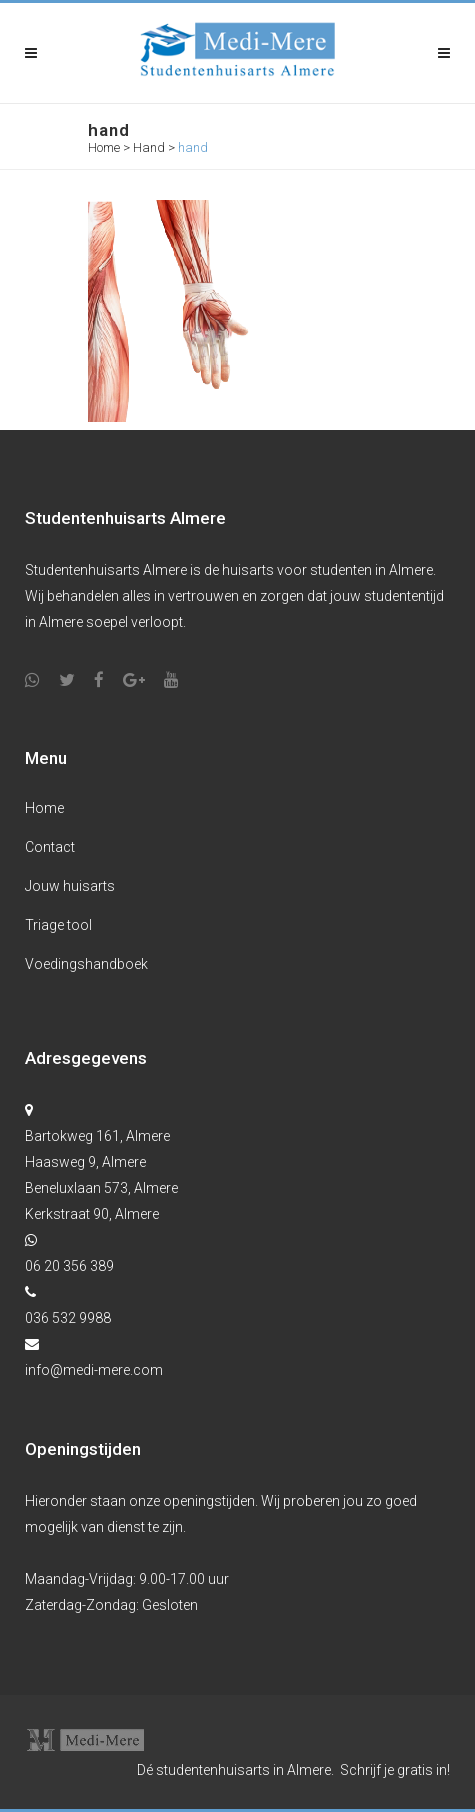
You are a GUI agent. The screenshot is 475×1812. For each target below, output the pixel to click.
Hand (149, 147)
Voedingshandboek (86, 964)
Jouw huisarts (70, 886)
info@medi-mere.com (94, 1370)
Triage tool (58, 925)
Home (104, 147)
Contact (50, 847)
